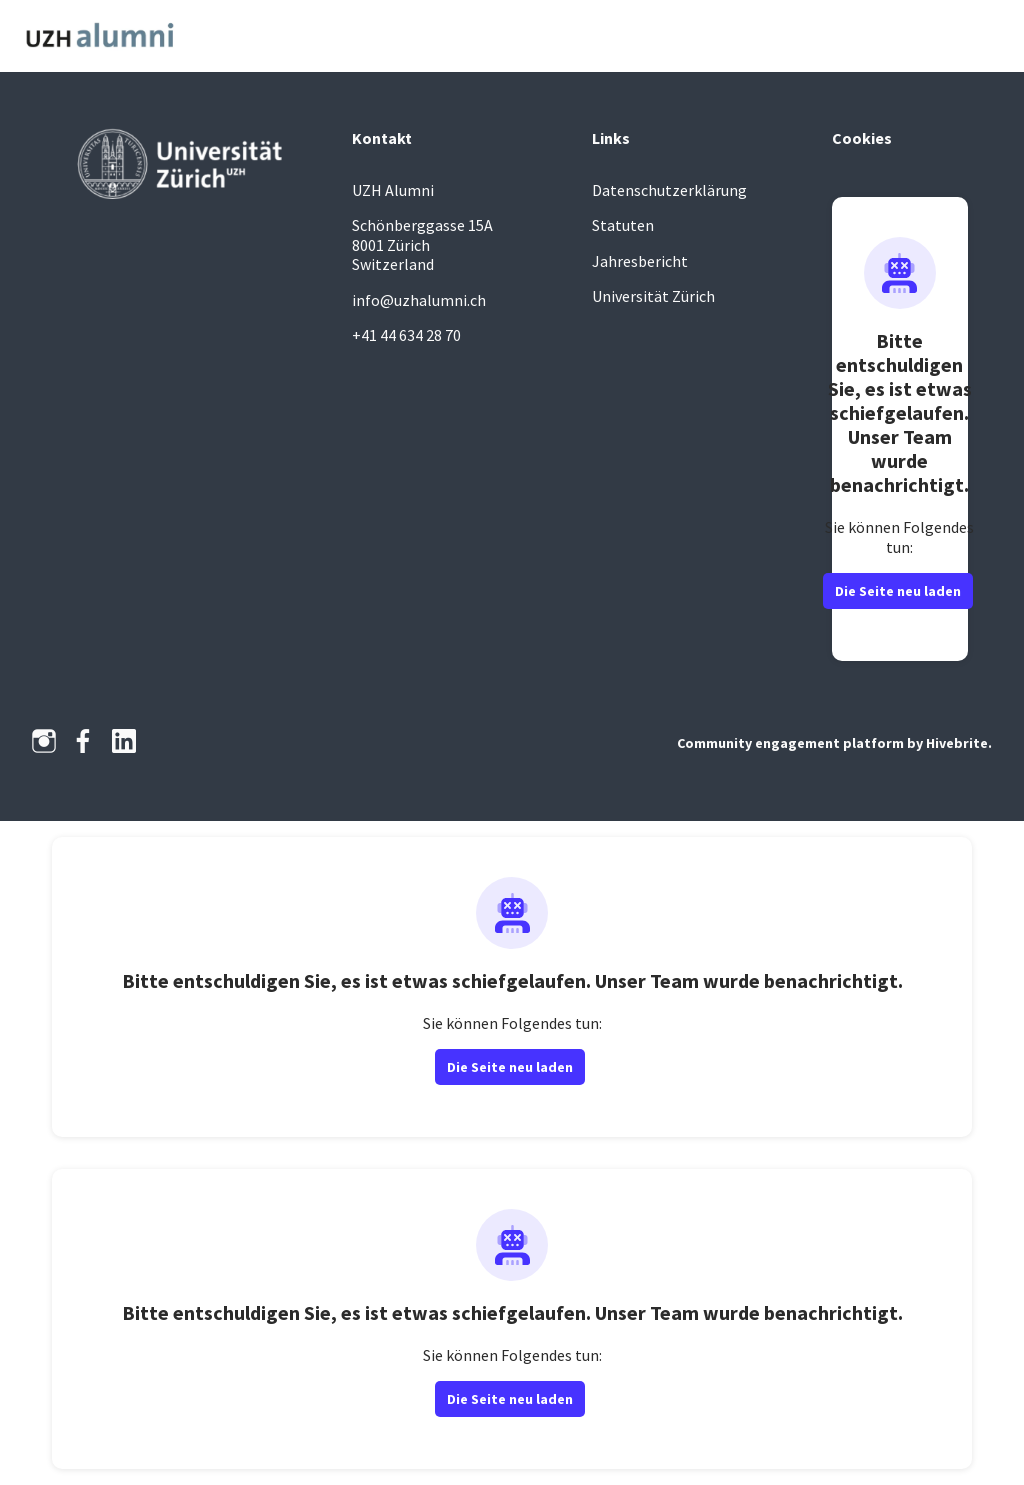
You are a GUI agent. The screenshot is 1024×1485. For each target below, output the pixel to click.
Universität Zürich (653, 296)
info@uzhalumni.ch (419, 300)
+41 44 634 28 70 (406, 335)
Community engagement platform (790, 743)
